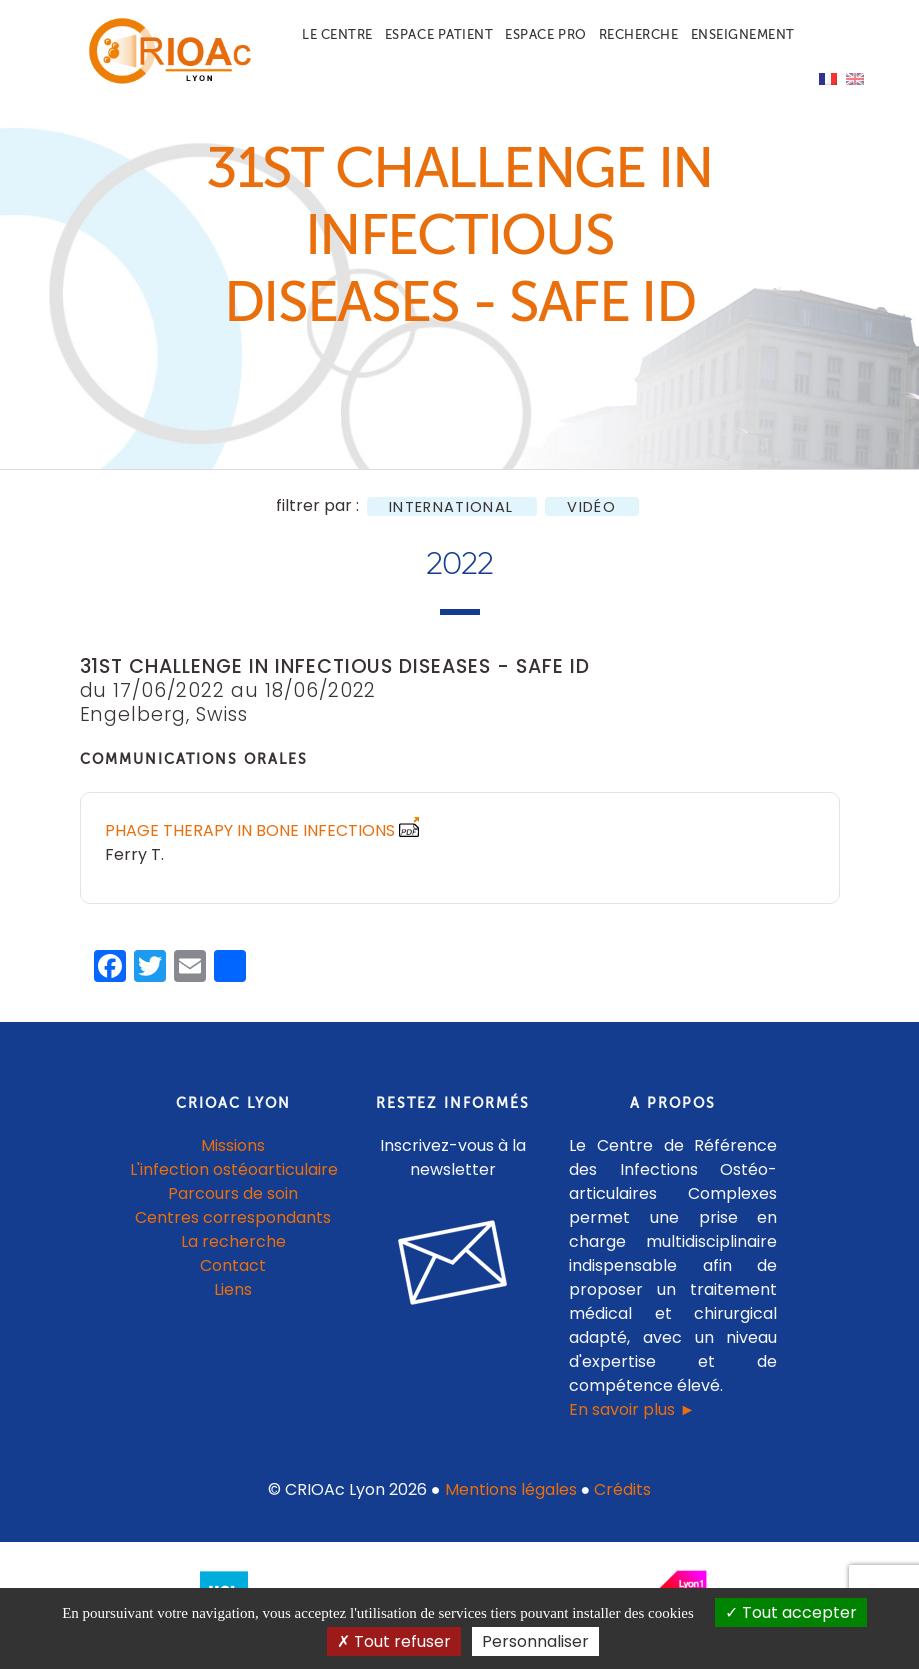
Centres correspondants (233, 1228)
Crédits (622, 1500)
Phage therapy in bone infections (250, 841)
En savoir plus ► (632, 1420)
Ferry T (133, 865)
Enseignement (743, 34)
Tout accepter (791, 1612)
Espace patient (439, 34)
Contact (233, 1276)
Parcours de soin (233, 1204)
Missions (233, 1156)
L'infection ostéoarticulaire (234, 1180)
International (451, 517)
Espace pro (545, 34)
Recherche (639, 34)
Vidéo (591, 517)
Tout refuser (394, 1641)
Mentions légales (511, 1500)
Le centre (337, 34)
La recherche (233, 1252)
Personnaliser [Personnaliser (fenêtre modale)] (535, 1641)
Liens (233, 1300)
